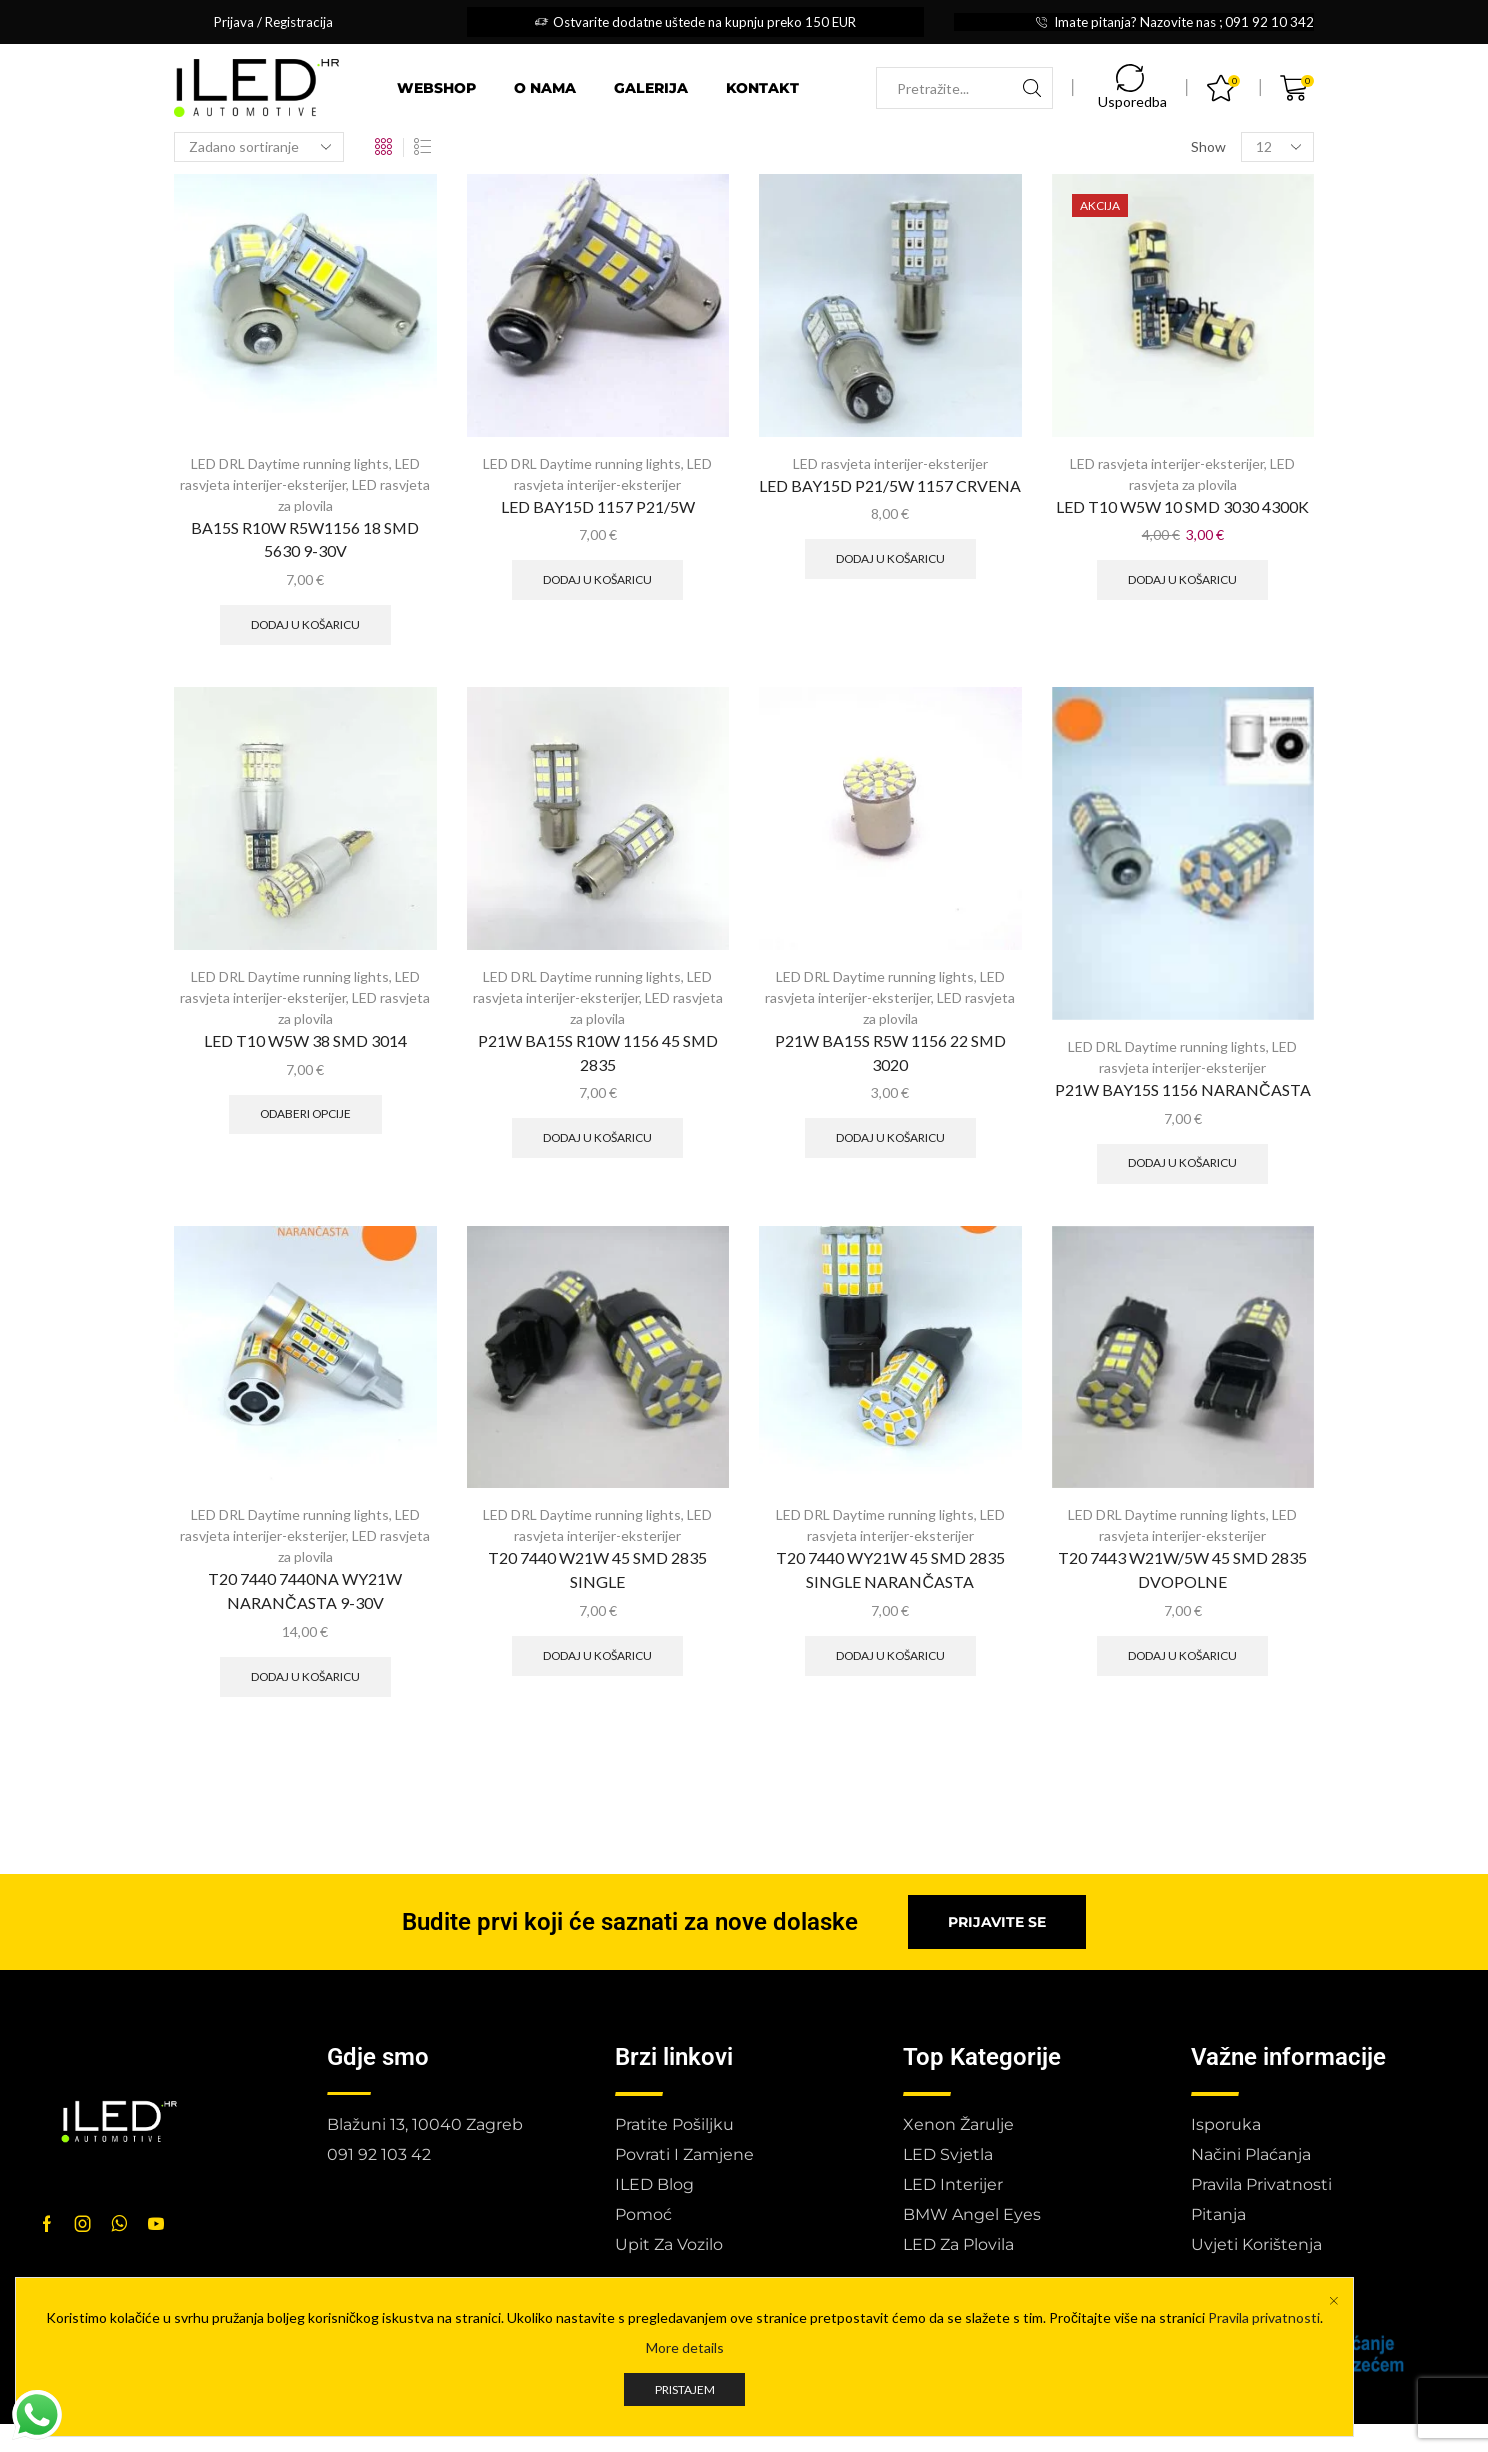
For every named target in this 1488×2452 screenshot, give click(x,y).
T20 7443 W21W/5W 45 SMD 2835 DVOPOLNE (1182, 1569)
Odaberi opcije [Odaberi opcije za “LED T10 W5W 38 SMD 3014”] (305, 1113)
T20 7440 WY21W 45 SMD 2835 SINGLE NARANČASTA (890, 1569)
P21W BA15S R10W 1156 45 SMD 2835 (598, 1052)
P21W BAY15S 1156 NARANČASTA (1183, 1089)
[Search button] (1032, 88)
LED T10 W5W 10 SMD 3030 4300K (1182, 506)
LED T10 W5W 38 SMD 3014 (305, 1040)
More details (685, 2347)
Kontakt (762, 88)
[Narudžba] (259, 147)
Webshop (436, 88)
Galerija (651, 88)
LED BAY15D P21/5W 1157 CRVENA (890, 485)
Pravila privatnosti (1264, 2317)
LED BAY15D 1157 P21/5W (598, 506)
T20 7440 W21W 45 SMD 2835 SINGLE (597, 1569)
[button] (997, 1922)
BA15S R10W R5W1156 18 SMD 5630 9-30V (305, 539)
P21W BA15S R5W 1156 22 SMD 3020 (890, 1052)
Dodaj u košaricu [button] (305, 624)
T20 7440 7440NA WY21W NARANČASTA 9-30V (305, 1590)
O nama (545, 88)
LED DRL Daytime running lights (290, 463)
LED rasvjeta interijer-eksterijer (890, 463)
